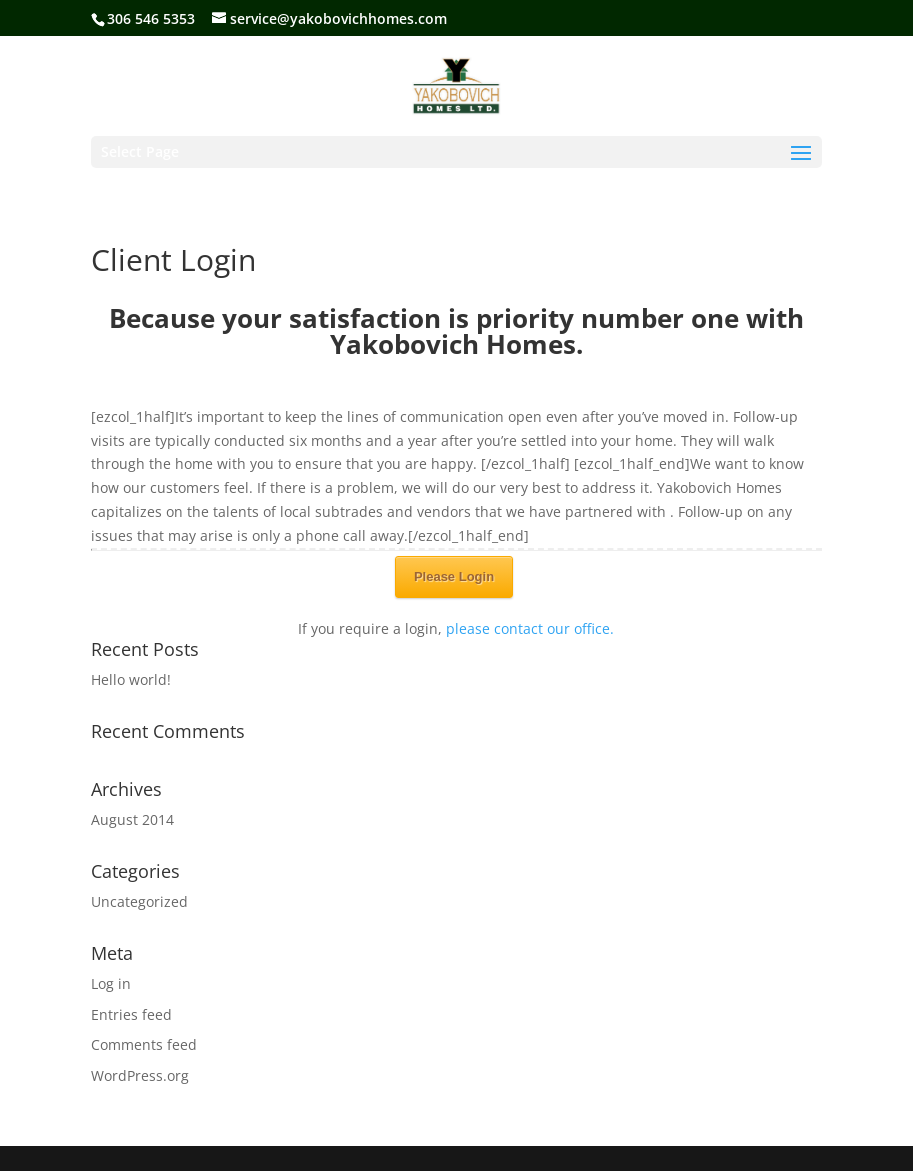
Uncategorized (139, 901)
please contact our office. (530, 628)
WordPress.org (140, 1075)
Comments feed (144, 1044)
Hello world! (131, 679)
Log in (111, 983)
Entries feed (131, 1014)
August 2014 (132, 819)
